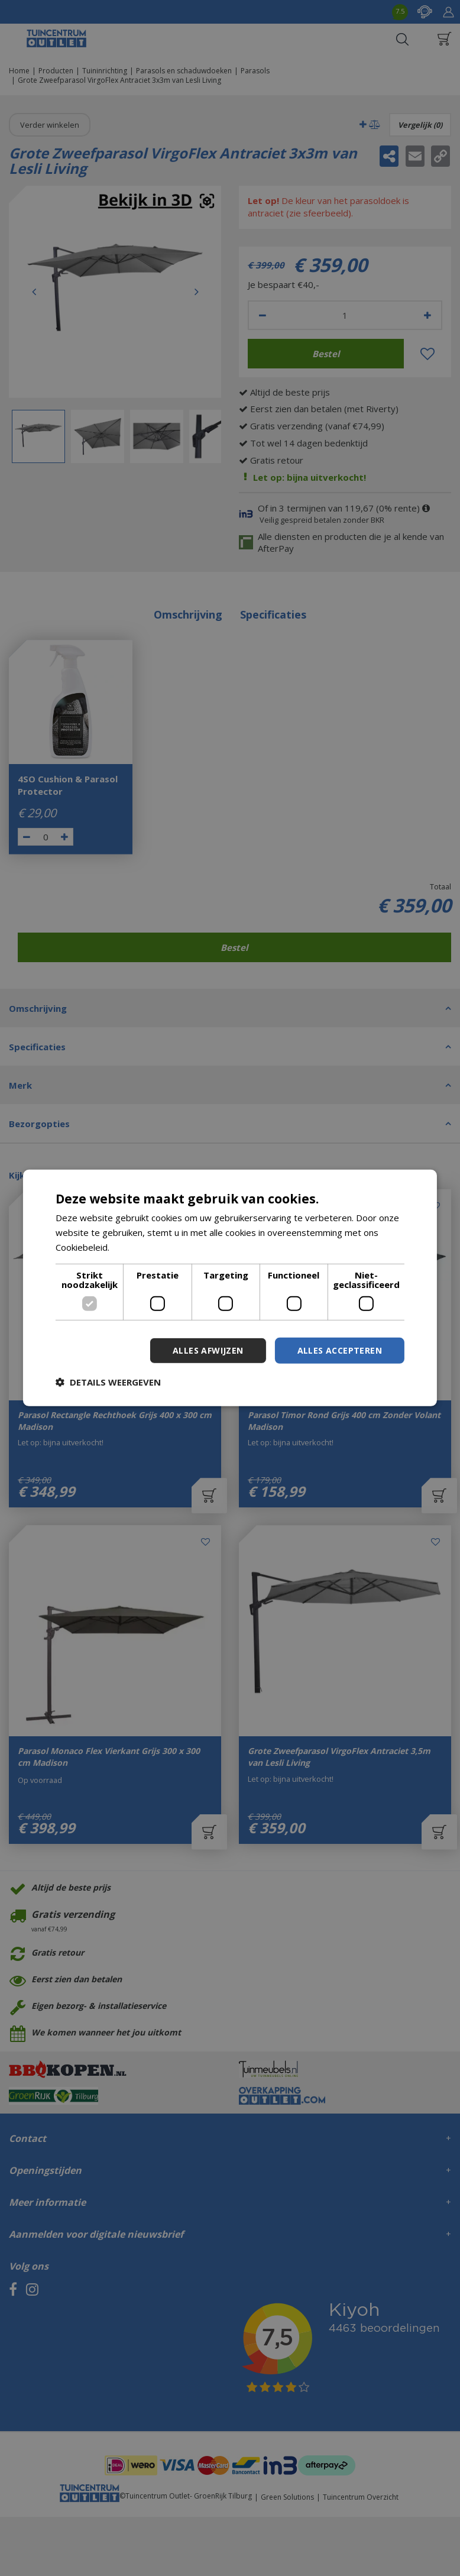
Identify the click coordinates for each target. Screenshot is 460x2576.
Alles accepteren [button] (339, 1349)
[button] (108, 1382)
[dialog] (230, 1288)
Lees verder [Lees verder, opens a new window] (137, 1247)
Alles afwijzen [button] (208, 1349)
